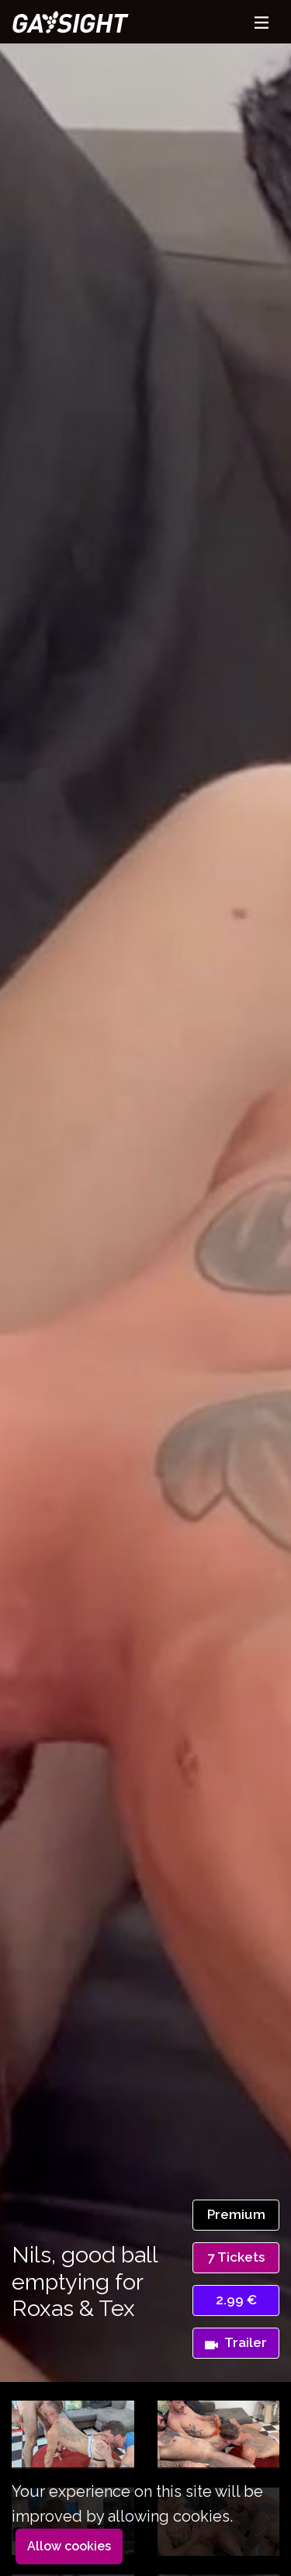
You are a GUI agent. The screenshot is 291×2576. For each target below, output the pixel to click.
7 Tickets (236, 2257)
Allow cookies (69, 2546)
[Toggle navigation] (261, 22)
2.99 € (236, 2299)
